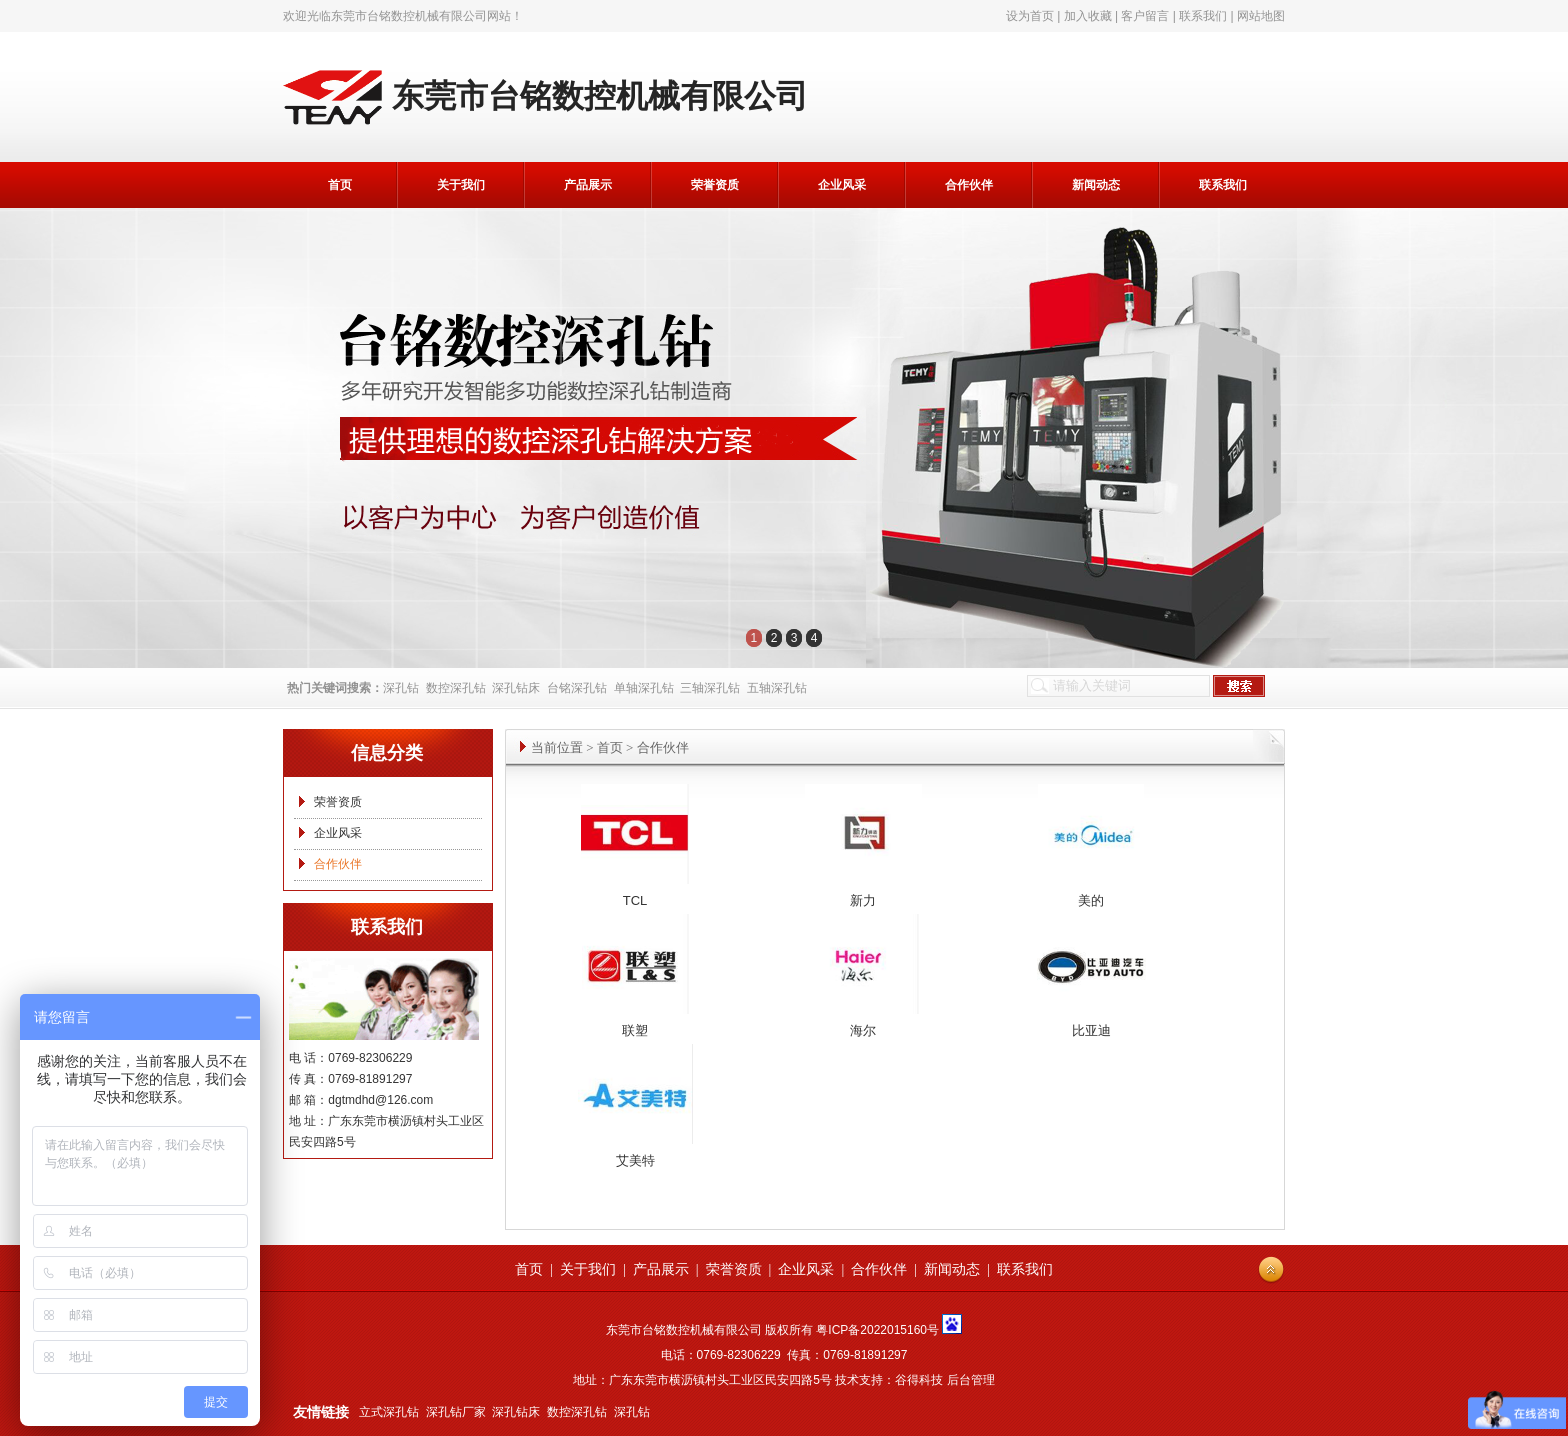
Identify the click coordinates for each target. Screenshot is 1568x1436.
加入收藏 (1088, 16)
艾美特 (635, 1160)
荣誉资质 (715, 185)
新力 (863, 900)
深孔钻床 (516, 688)
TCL (635, 900)
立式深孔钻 (389, 1412)
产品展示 (588, 185)
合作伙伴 (969, 185)
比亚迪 (1091, 1030)
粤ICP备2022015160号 (877, 1330)
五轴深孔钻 (777, 688)
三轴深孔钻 (710, 688)
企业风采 (842, 185)
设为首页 (1030, 16)
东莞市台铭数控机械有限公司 (409, 16)
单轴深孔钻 (644, 688)
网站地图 (1261, 16)
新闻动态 (1096, 185)
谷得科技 (919, 1380)
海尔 (863, 1030)
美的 (1091, 900)
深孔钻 (401, 688)
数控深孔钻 (456, 688)
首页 (340, 185)
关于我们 (461, 185)
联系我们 (1203, 16)
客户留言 (1145, 16)
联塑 (635, 1030)
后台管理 (971, 1380)
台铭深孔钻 (577, 688)
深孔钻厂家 (456, 1412)
